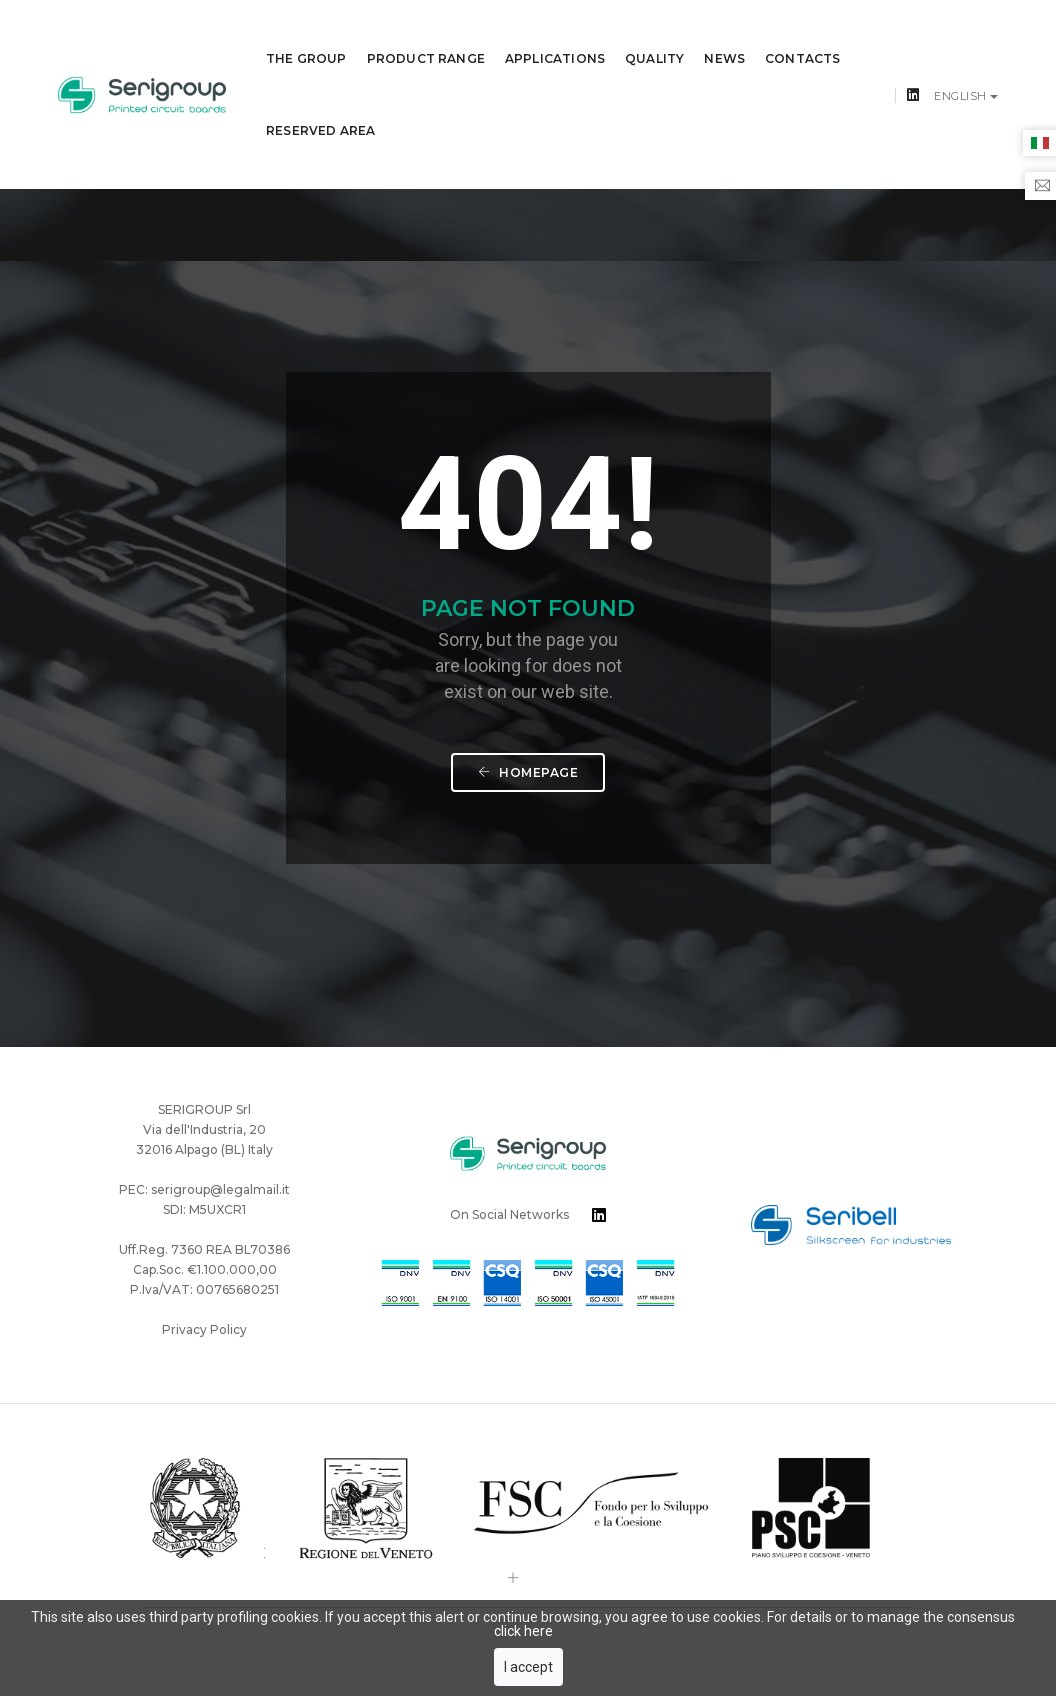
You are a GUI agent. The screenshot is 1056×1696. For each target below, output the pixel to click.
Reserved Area (320, 107)
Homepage (528, 658)
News (724, 35)
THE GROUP (306, 35)
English (962, 73)
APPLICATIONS (555, 35)
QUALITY (654, 35)
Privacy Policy (204, 1146)
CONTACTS (802, 35)
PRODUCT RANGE (426, 35)
